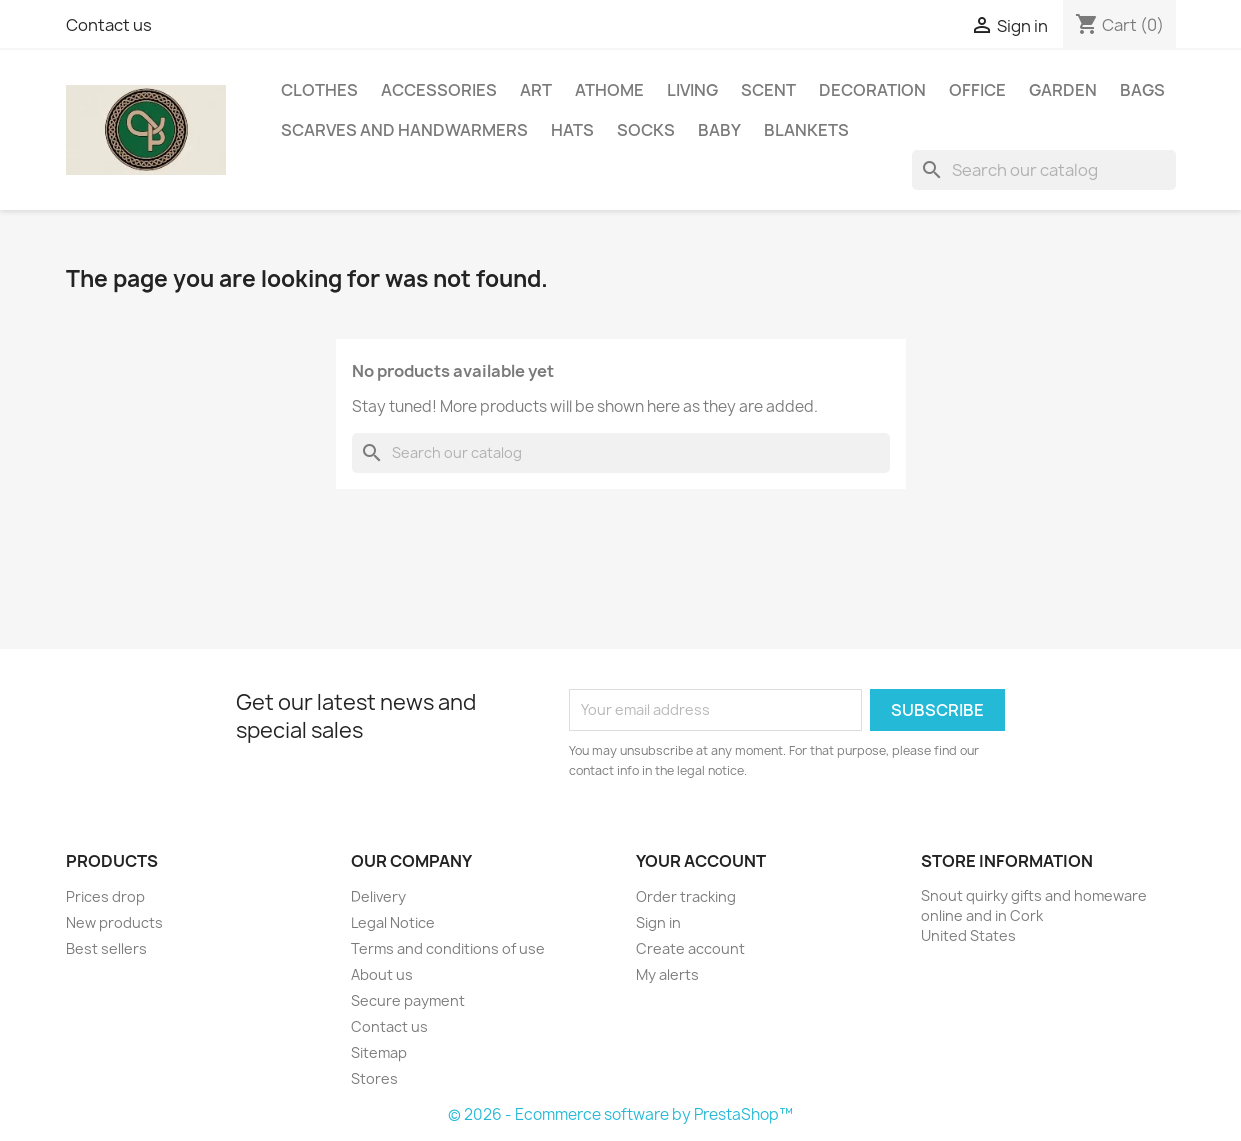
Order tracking (686, 896)
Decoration (872, 90)
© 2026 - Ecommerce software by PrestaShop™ (620, 1114)
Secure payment (408, 1000)
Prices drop (105, 896)
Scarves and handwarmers (404, 130)
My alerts (667, 974)
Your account (701, 861)
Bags (1142, 90)
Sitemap (379, 1052)
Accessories (439, 90)
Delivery (378, 896)
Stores (374, 1078)
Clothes (319, 90)
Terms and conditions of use (448, 948)
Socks (646, 130)
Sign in (658, 922)
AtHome (609, 90)
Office (977, 90)
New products (114, 922)
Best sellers (106, 948)
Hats (572, 130)
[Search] (1044, 170)
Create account (690, 948)
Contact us (109, 25)
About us (382, 974)
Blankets (806, 130)
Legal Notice (393, 922)
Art (536, 90)
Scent (768, 90)
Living (692, 90)
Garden (1063, 90)
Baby (719, 130)
